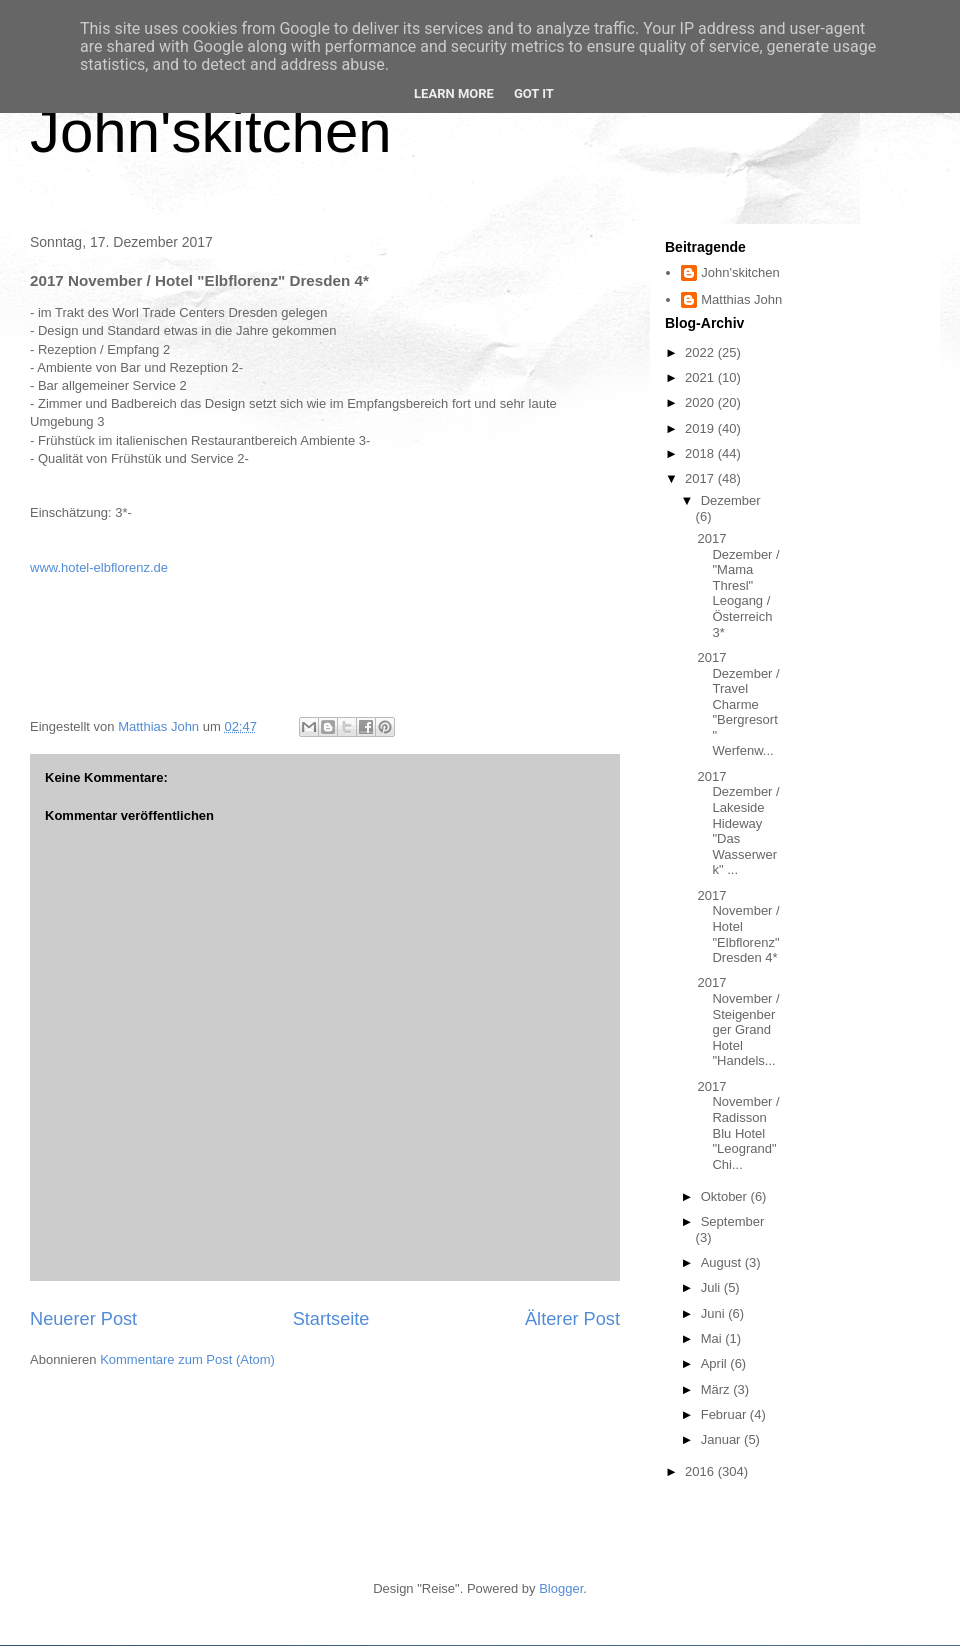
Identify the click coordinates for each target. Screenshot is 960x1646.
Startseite (331, 1319)
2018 (701, 453)
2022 (701, 352)
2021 (701, 377)
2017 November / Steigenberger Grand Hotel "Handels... (738, 1021)
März (717, 1389)
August (723, 1262)
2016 (701, 1471)
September (733, 1221)
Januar (722, 1439)
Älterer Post (572, 1319)
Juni (714, 1313)
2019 (701, 428)
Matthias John (741, 299)
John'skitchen (211, 131)
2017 (701, 478)
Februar (725, 1414)
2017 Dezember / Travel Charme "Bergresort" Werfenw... (738, 704)
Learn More (454, 93)
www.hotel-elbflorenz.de (99, 567)
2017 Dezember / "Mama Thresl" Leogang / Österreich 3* (738, 585)
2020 (701, 402)
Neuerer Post (83, 1319)
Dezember (731, 500)
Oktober (726, 1196)
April (716, 1363)
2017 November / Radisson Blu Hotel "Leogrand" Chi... (738, 1125)
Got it (534, 93)
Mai (713, 1338)
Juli (712, 1287)
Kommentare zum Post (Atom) (187, 1359)
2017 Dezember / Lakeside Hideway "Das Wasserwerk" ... (738, 823)
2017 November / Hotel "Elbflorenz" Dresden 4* (738, 926)
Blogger (561, 1588)
